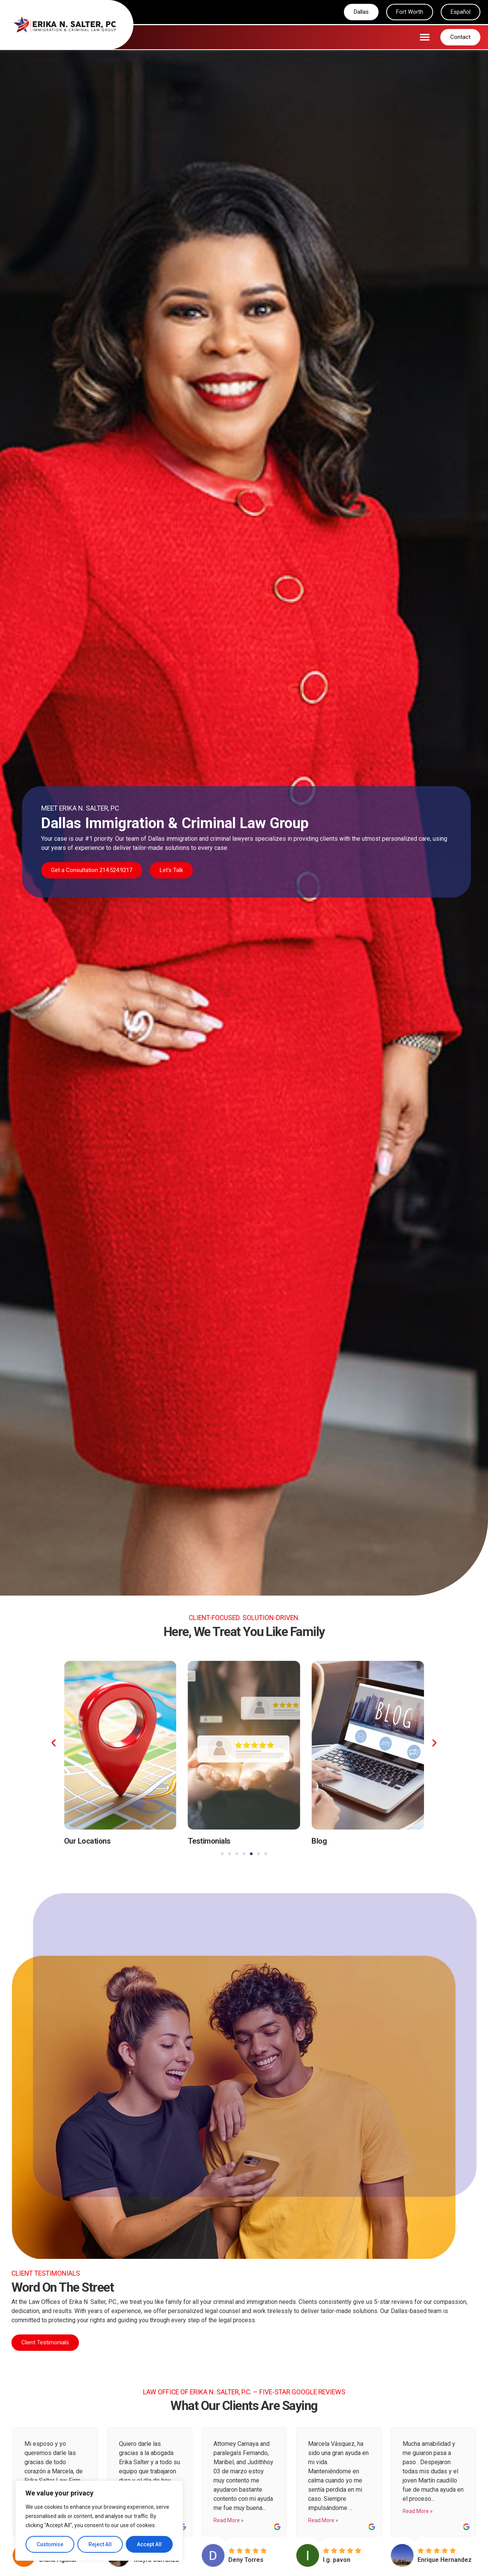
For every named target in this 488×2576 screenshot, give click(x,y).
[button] (425, 37)
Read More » (229, 2521)
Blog (319, 1841)
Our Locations (87, 1841)
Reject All (100, 2544)
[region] (99, 2521)
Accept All (149, 2544)
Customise (50, 2544)
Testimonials (209, 1841)
